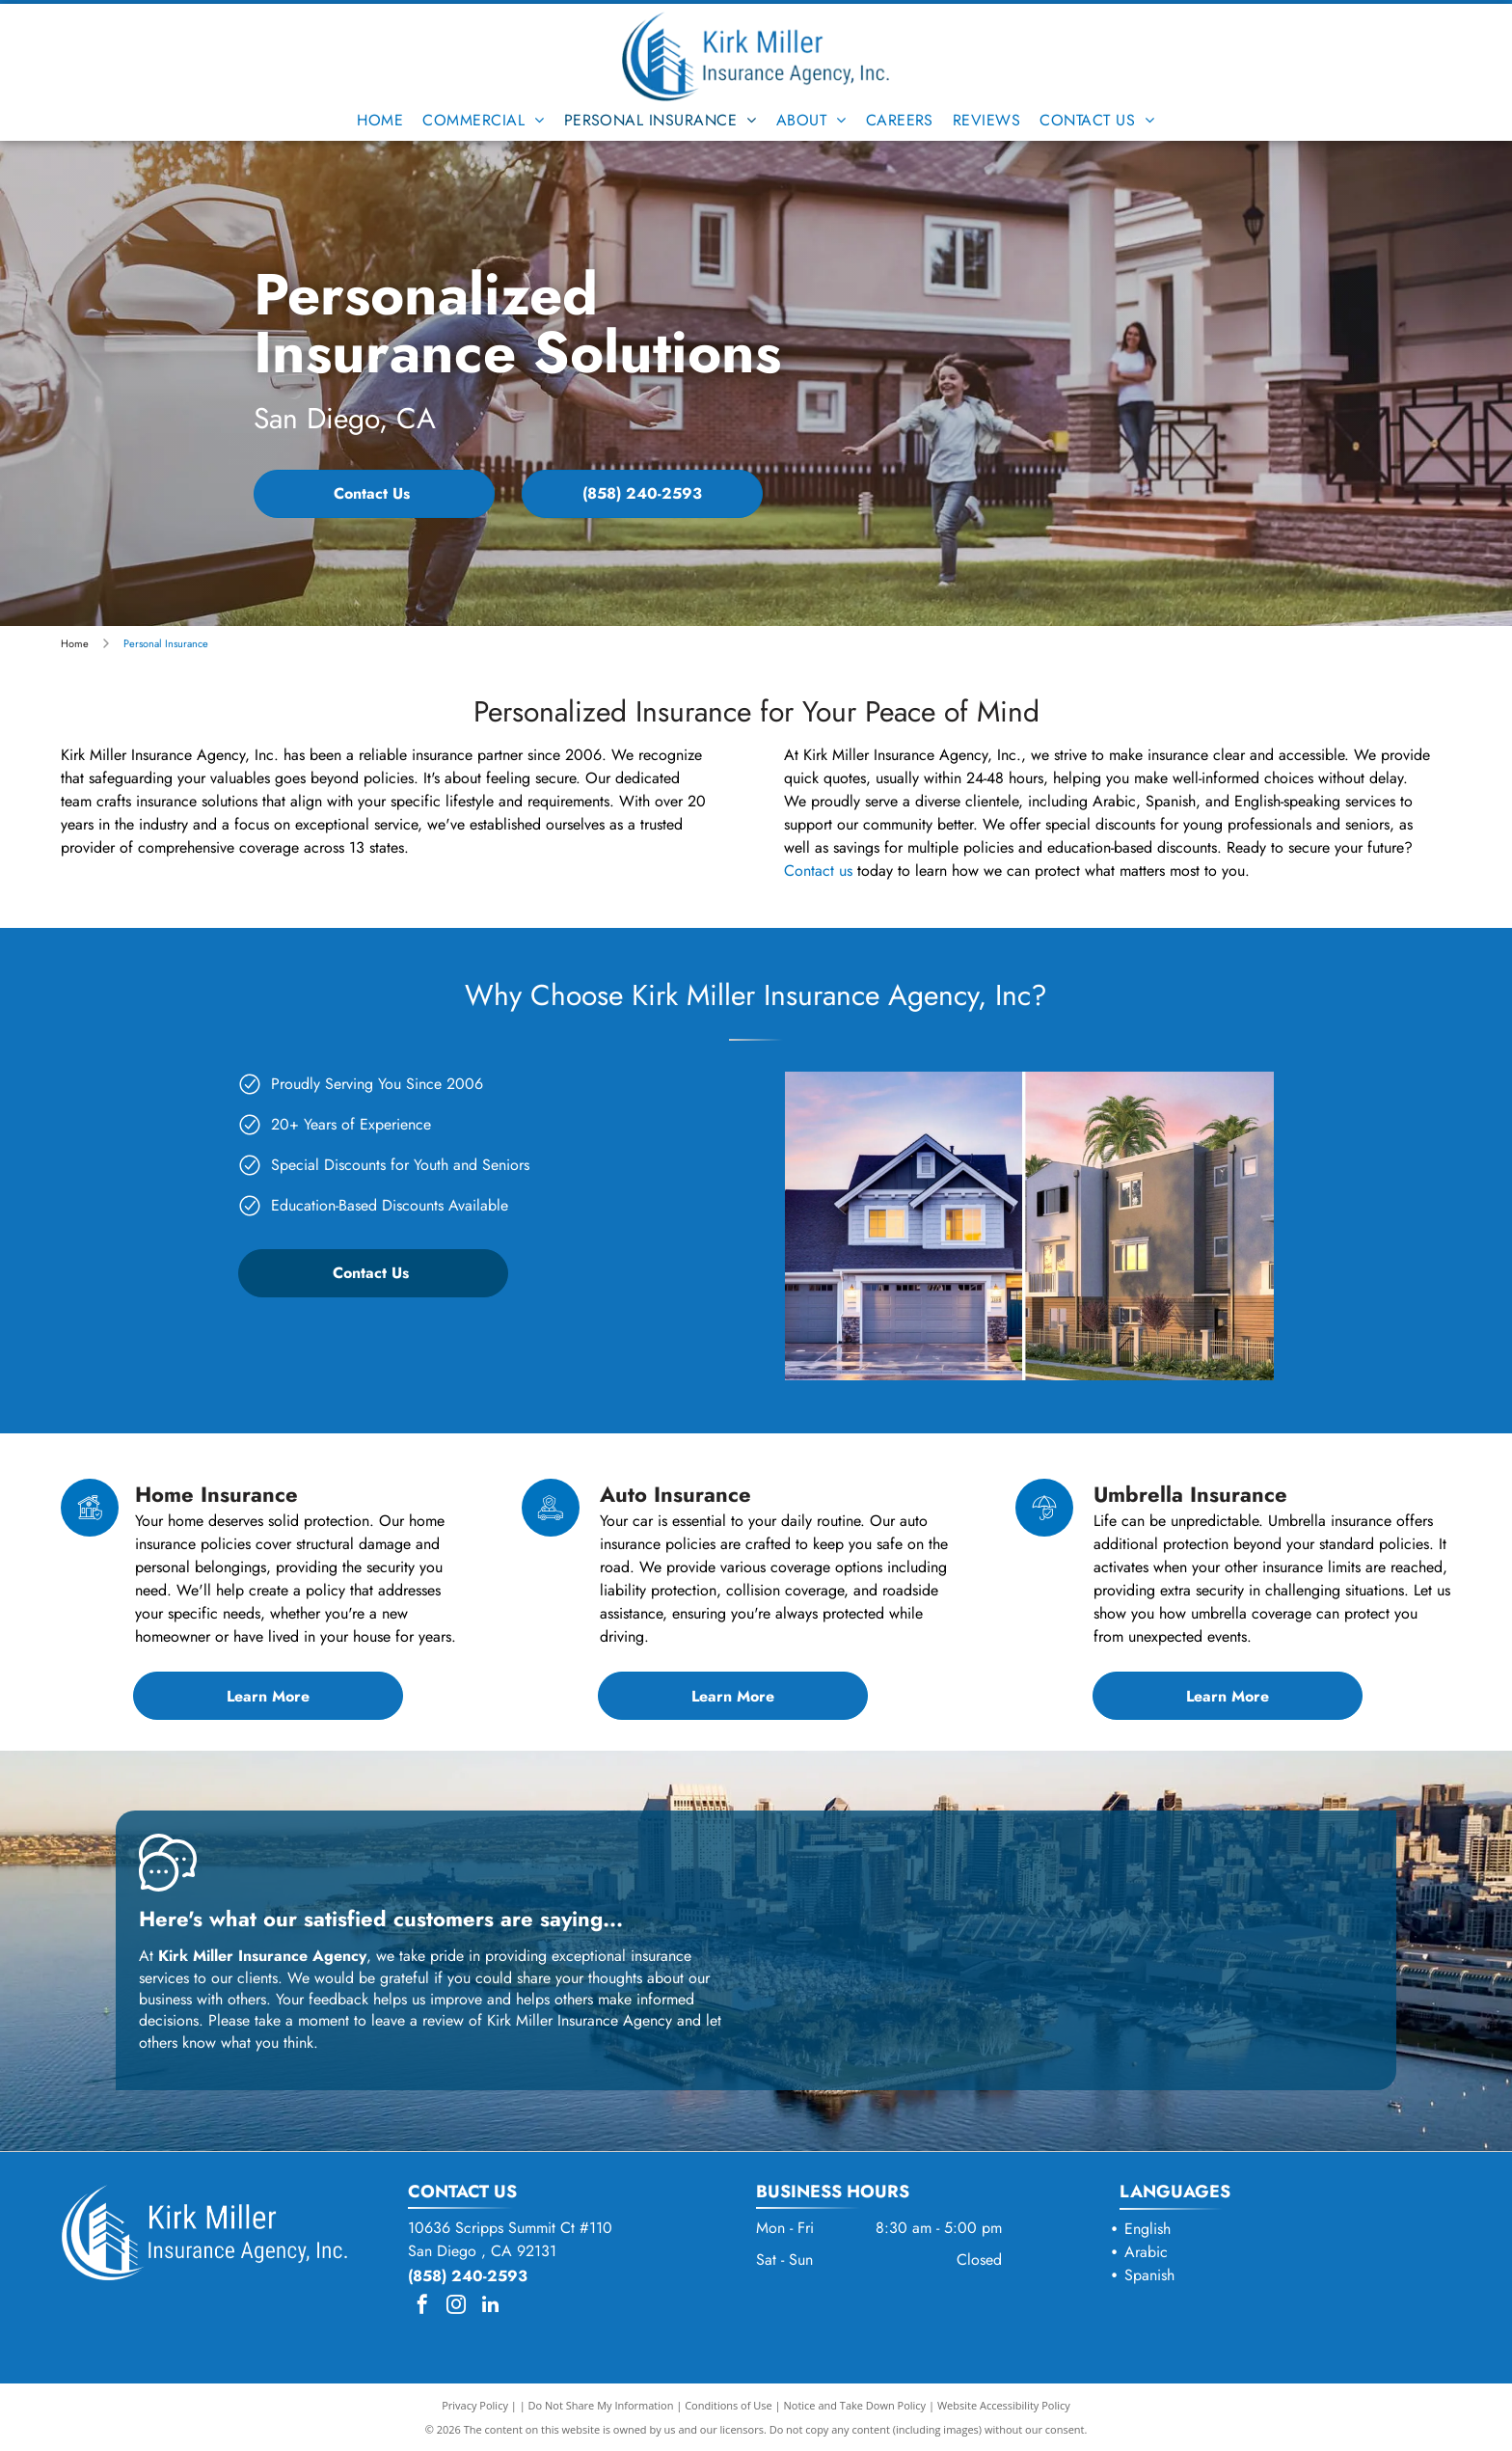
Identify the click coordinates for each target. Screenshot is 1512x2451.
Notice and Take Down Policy (855, 2405)
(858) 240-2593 (467, 2276)
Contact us (818, 870)
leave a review (417, 2020)
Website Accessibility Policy (1003, 2405)
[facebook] (422, 2307)
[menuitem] (380, 120)
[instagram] (456, 2307)
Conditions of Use (728, 2405)
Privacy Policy (475, 2405)
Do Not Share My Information (601, 2405)
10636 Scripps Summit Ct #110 (510, 2228)
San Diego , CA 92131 (482, 2251)
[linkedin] (489, 2307)
